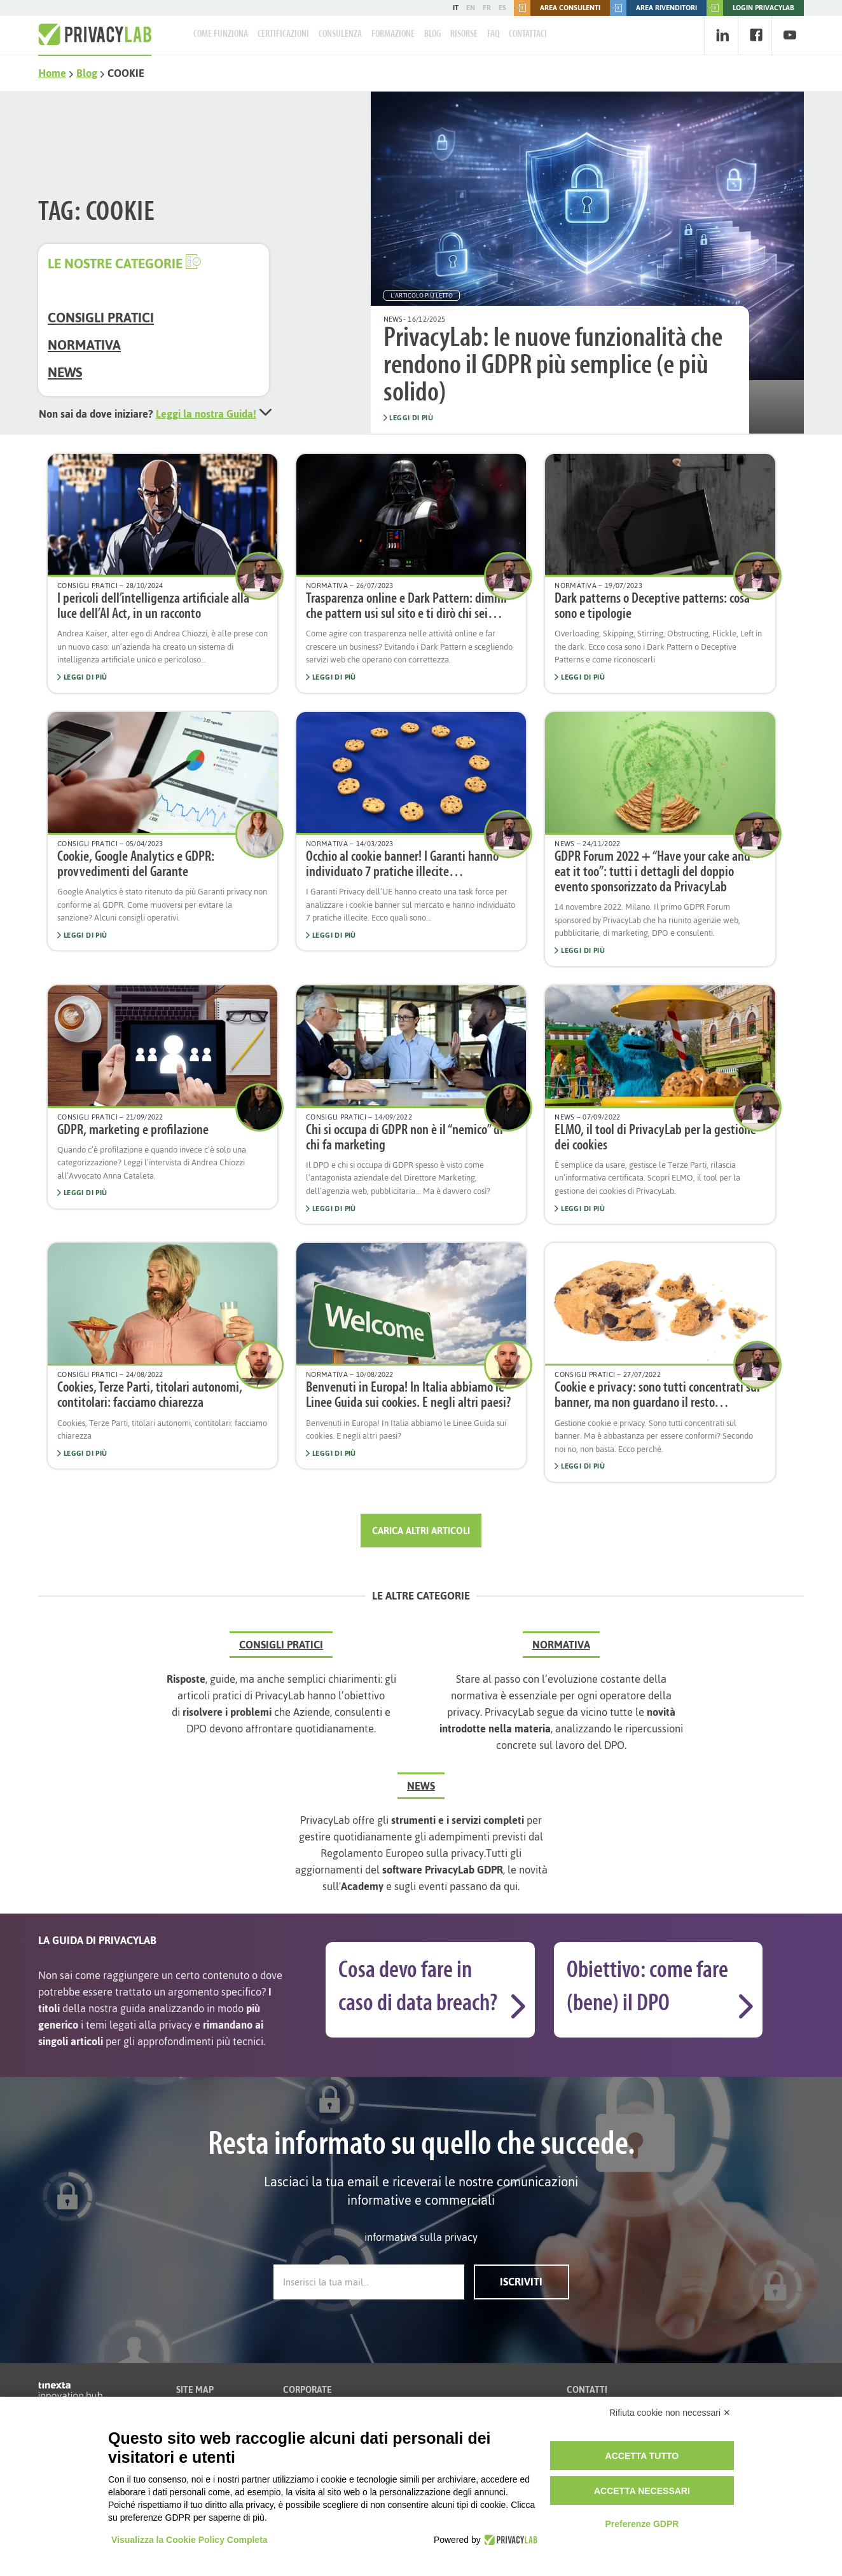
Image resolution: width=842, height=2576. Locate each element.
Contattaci (528, 34)
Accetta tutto (642, 2456)
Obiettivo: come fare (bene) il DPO (647, 1988)
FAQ (493, 34)
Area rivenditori (653, 8)
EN (470, 8)
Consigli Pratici (101, 318)
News (65, 372)
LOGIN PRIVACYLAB (750, 8)
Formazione (393, 34)
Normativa (84, 345)
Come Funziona (220, 34)
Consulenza (340, 34)
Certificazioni (283, 34)
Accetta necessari (642, 2491)
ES (502, 8)
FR (487, 8)
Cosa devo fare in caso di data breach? (417, 1988)
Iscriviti (521, 2281)
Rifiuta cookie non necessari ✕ (670, 2413)
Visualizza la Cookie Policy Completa (189, 2540)
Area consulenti (557, 8)
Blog (432, 34)
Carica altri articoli (421, 1530)
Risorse (464, 34)
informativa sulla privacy (421, 2237)
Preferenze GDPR (642, 2524)
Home (52, 73)
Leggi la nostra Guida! (206, 414)
